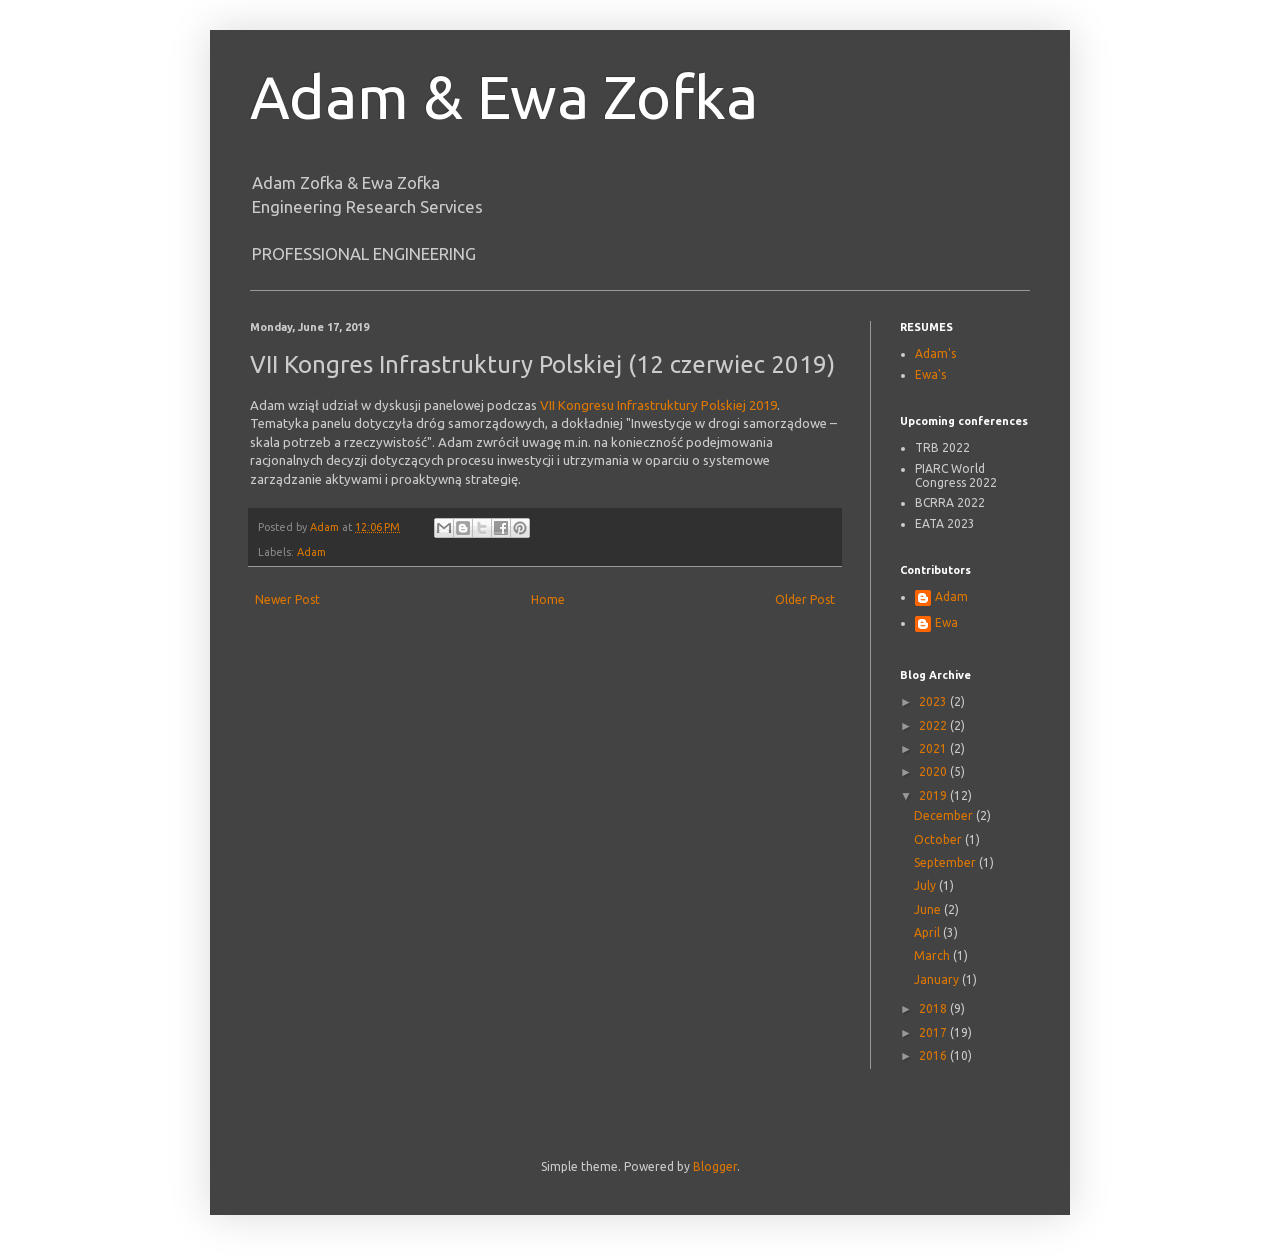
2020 (934, 771)
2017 (934, 1032)
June (929, 909)
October (939, 839)
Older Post (805, 599)
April (928, 932)
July (926, 885)
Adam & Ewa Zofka (504, 96)
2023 (934, 701)
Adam (311, 552)
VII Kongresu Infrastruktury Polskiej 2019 (658, 405)
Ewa (946, 622)
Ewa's (930, 374)
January (938, 979)
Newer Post (287, 599)
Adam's (935, 353)
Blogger (715, 1166)
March (933, 955)
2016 (934, 1055)
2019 (934, 795)
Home (548, 599)
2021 (934, 748)
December (945, 815)
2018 (934, 1008)
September (946, 862)
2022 (934, 725)
